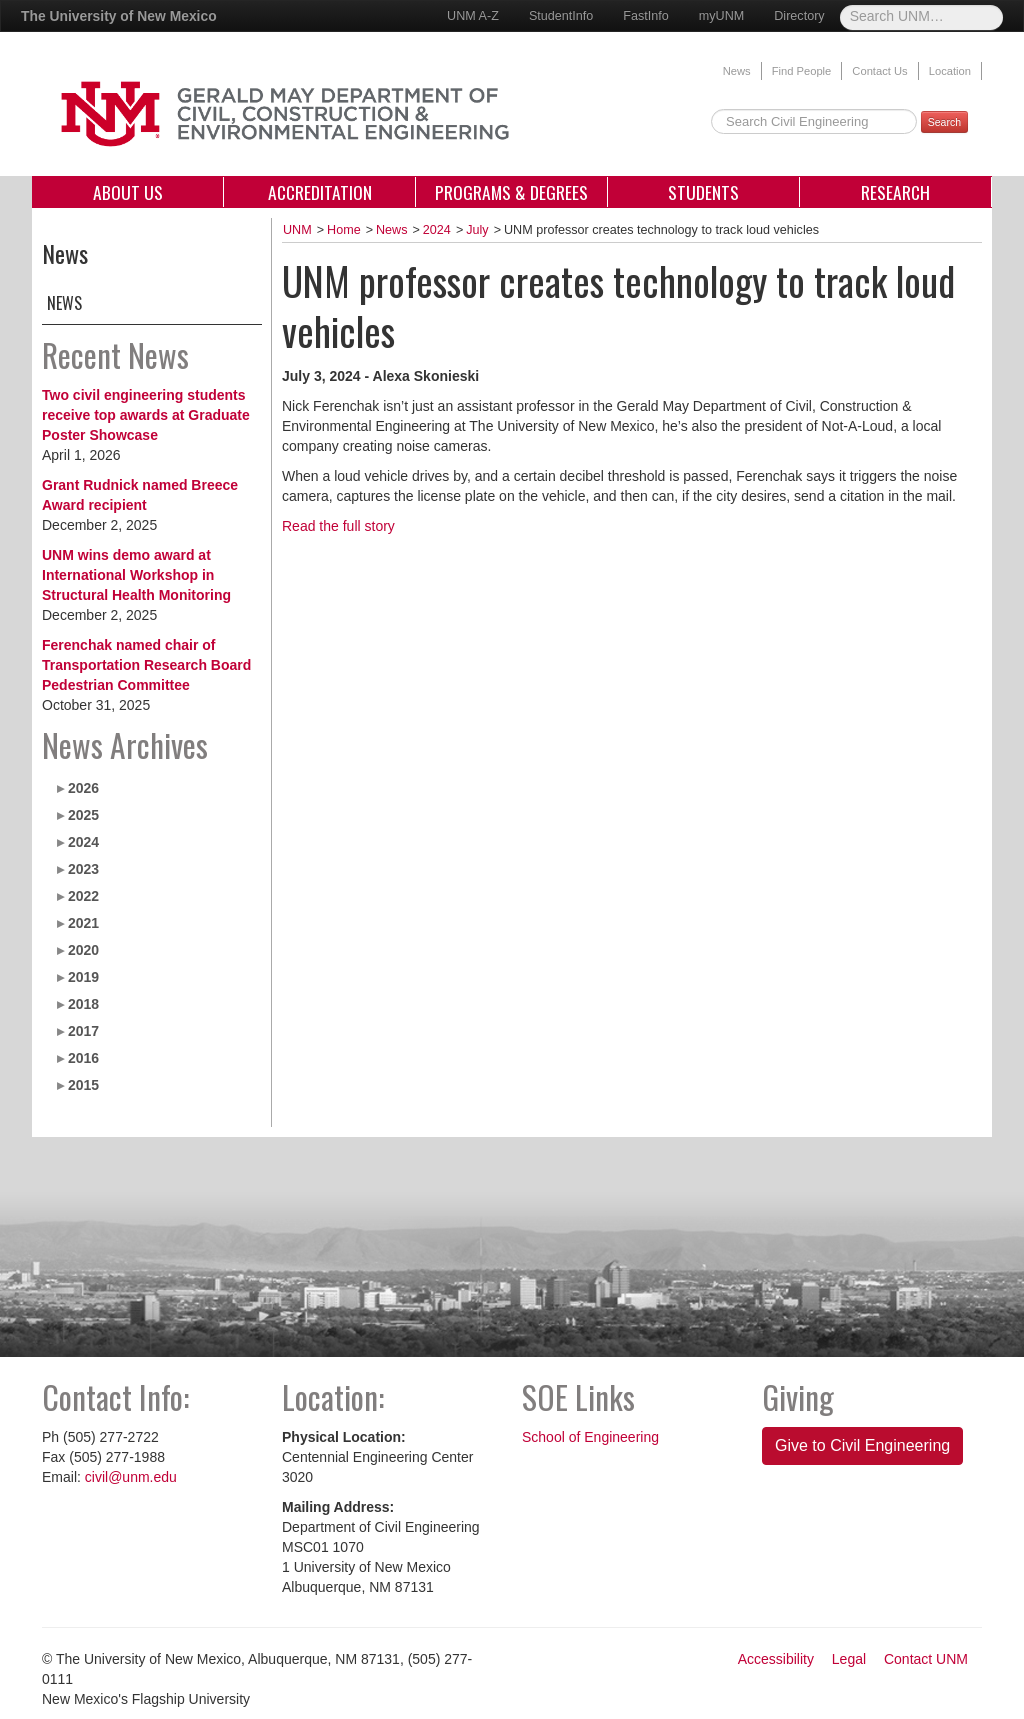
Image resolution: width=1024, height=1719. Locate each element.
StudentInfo (561, 16)
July (477, 230)
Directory (799, 16)
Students (703, 192)
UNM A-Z (473, 16)
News (737, 71)
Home (344, 230)
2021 (83, 923)
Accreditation (320, 192)
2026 (83, 788)
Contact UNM (926, 1659)
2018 (83, 1004)
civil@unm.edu (131, 1477)
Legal (849, 1659)
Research (895, 192)
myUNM (721, 16)
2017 (83, 1031)
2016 (83, 1058)
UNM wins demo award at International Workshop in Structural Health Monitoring (136, 575)
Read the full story (338, 526)
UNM (297, 230)
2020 (83, 950)
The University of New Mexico (119, 16)
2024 (83, 842)
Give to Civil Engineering (862, 1445)
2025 (83, 815)
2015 (83, 1085)
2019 (83, 977)
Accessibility (776, 1659)
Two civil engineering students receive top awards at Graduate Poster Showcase (146, 415)
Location (950, 71)
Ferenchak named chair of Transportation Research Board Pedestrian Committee (146, 665)
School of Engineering (590, 1437)
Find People (802, 71)
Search (944, 122)
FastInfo (646, 16)
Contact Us (879, 71)
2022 (83, 896)
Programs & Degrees (511, 192)
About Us (128, 192)
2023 (83, 869)
